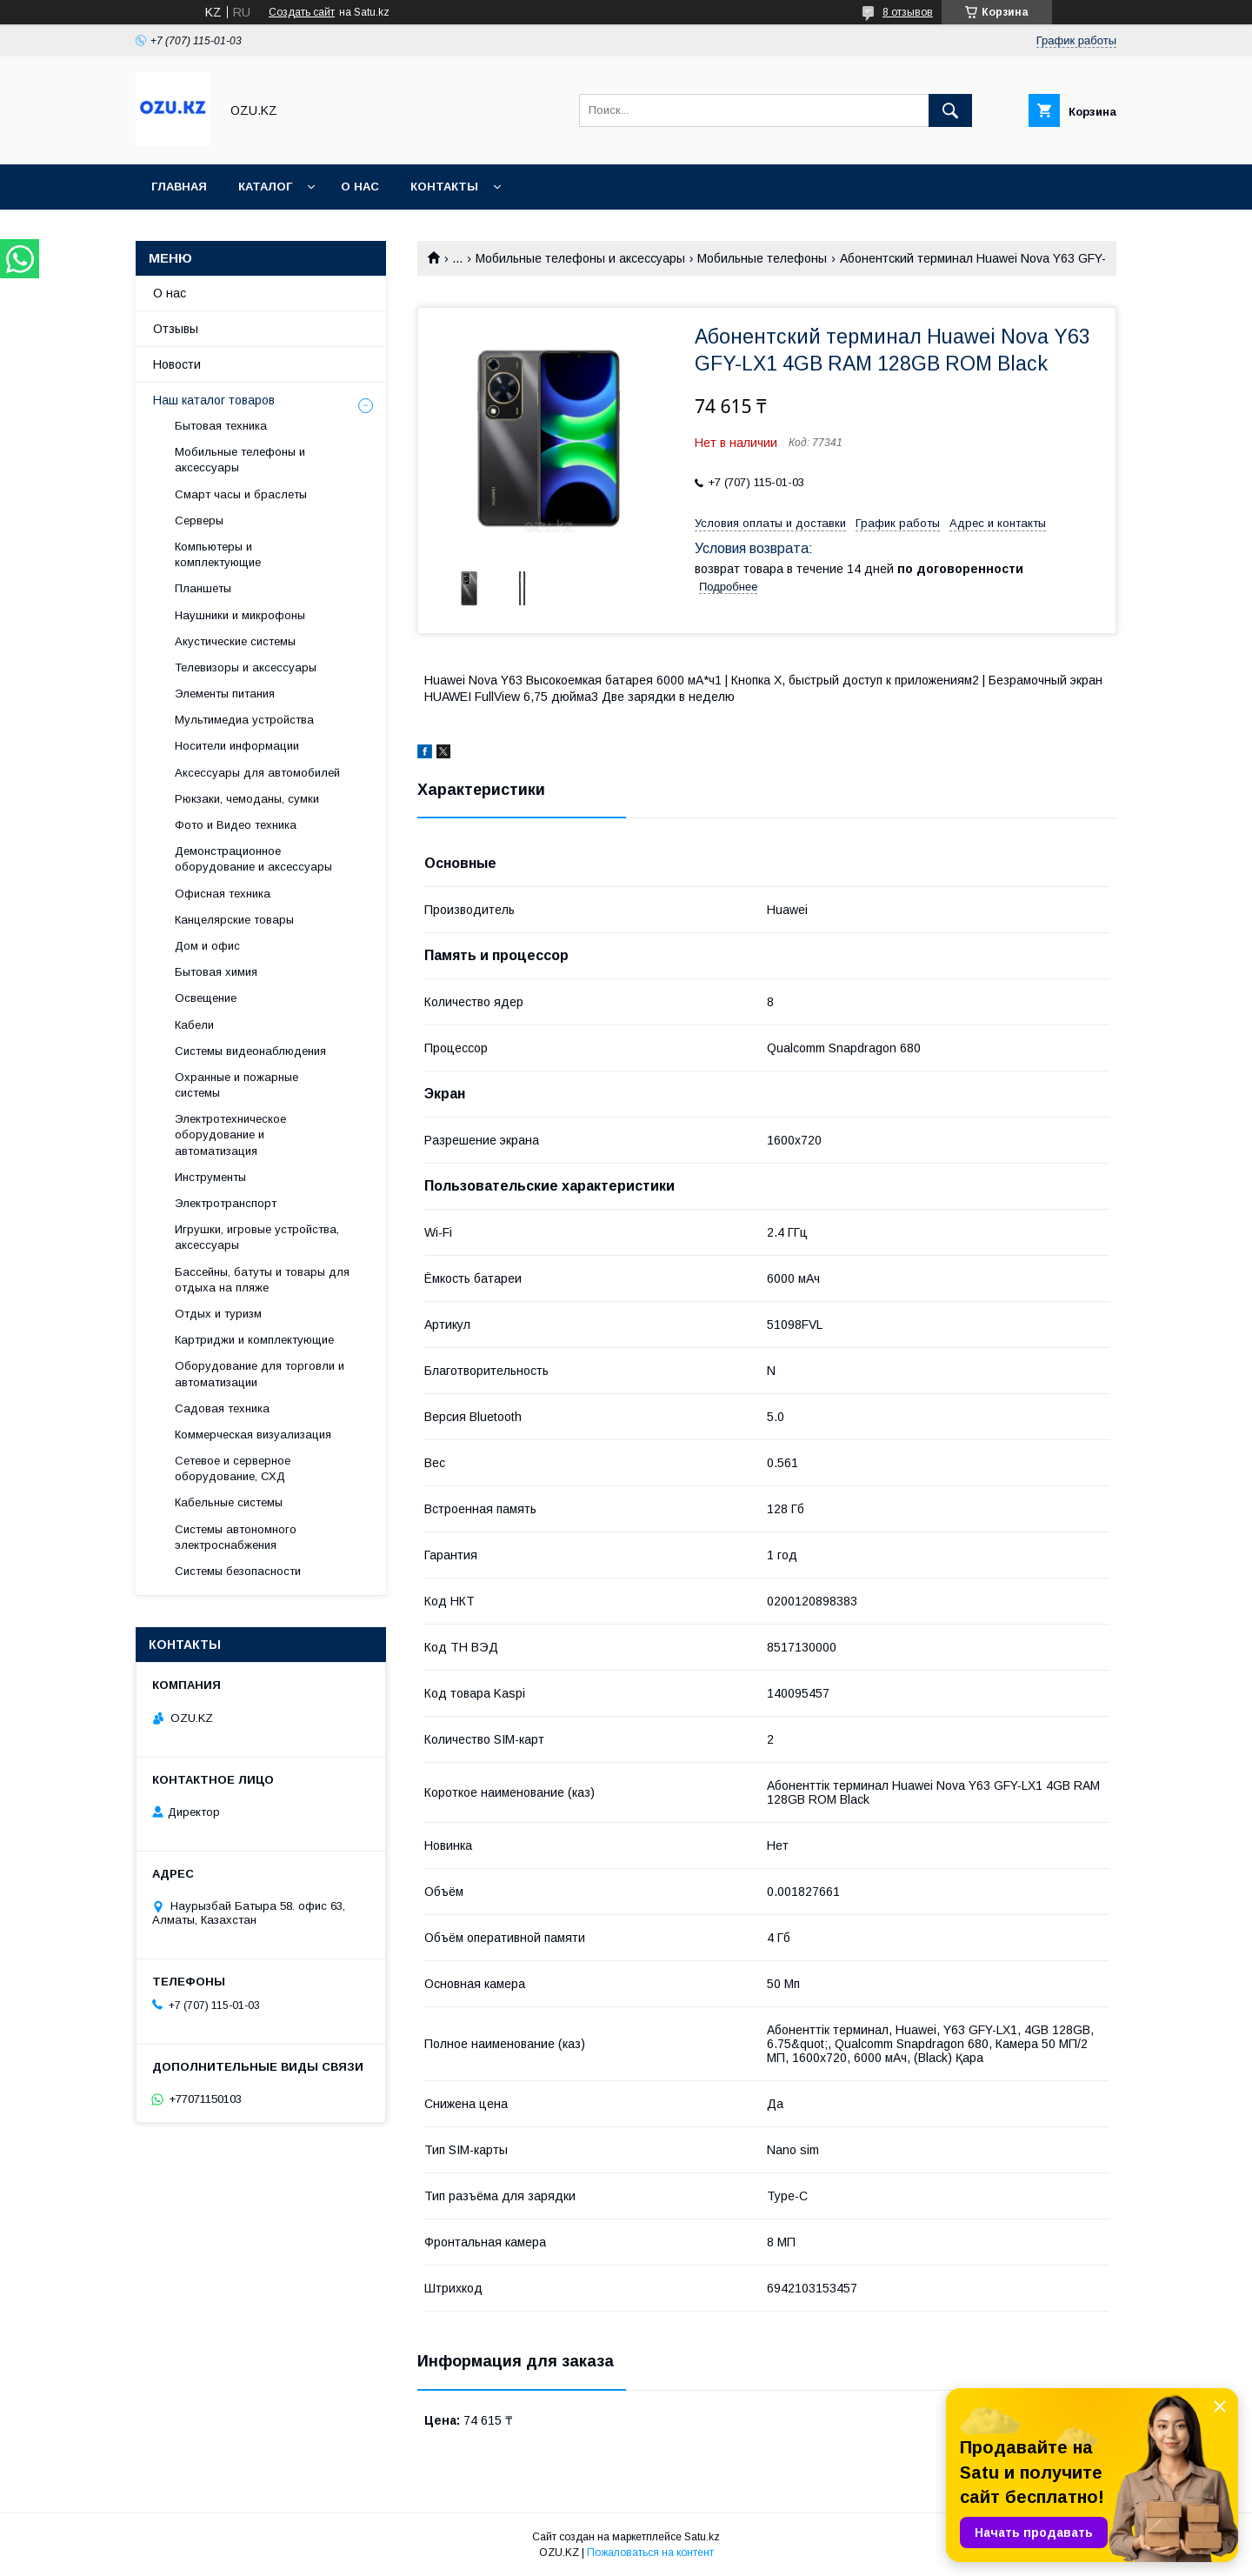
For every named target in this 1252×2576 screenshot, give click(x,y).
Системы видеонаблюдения (250, 1051)
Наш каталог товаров (214, 400)
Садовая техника (222, 1408)
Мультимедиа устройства (244, 719)
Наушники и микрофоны (240, 615)
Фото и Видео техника (235, 824)
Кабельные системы (229, 1502)
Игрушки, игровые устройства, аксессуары (257, 1237)
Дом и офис (207, 945)
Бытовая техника (221, 425)
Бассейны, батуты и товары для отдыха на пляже (262, 1279)
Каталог (265, 186)
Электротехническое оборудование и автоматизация (230, 1134)
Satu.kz (702, 2537)
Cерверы (199, 520)
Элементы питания (225, 693)
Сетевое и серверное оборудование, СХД (232, 1468)
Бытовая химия (216, 971)
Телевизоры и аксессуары (245, 667)
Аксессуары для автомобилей (257, 772)
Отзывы (175, 329)
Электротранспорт (225, 1203)
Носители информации (237, 745)
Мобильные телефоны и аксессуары (580, 258)
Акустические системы (235, 641)
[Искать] (950, 110)
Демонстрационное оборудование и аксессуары (253, 858)
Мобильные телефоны (762, 258)
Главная (179, 186)
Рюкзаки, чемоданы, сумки (247, 798)
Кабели (194, 1024)
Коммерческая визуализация (253, 1434)
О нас (360, 186)
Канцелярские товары (234, 919)
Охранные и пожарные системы (236, 1085)
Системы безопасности (238, 1571)
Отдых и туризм (218, 1313)
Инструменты (210, 1177)
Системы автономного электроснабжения (235, 1537)
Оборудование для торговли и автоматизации (259, 1373)
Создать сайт (302, 12)
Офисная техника (222, 893)
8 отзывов (907, 12)
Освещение (205, 997)
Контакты (444, 186)
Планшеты (203, 588)
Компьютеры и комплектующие (218, 554)
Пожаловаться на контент (650, 2552)
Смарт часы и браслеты (241, 494)
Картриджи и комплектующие (254, 1339)
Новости (177, 364)
